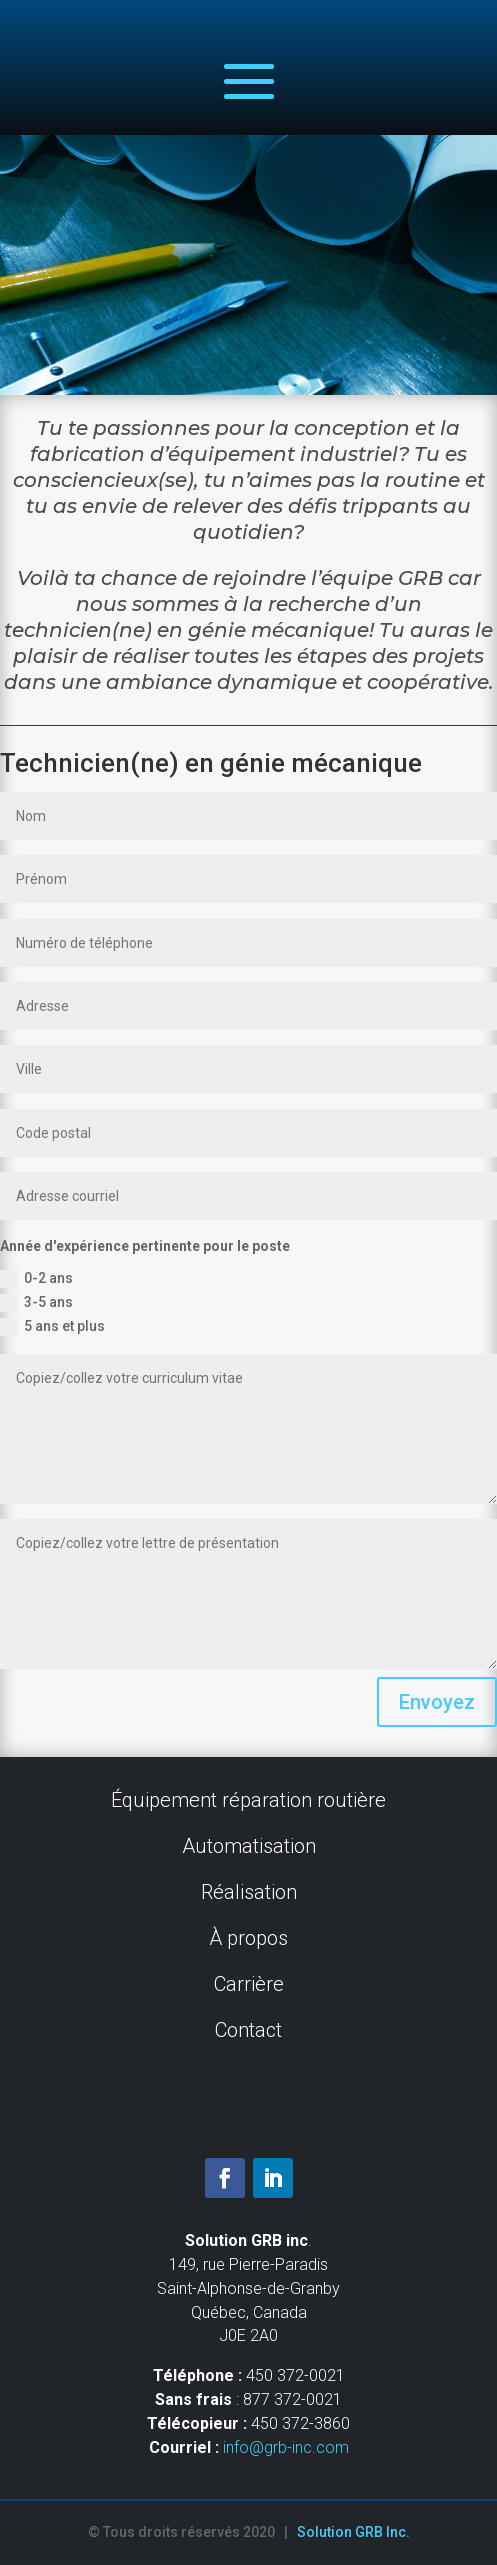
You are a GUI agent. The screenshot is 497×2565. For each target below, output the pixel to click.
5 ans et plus (52, 1327)
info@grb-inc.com (286, 2447)
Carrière (249, 1984)
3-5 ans (36, 1303)
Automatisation (249, 1846)
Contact (248, 2030)
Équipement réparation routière (248, 1800)
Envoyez (437, 1702)
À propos (248, 1938)
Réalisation (249, 1892)
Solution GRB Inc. (353, 2532)
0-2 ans (36, 1279)
